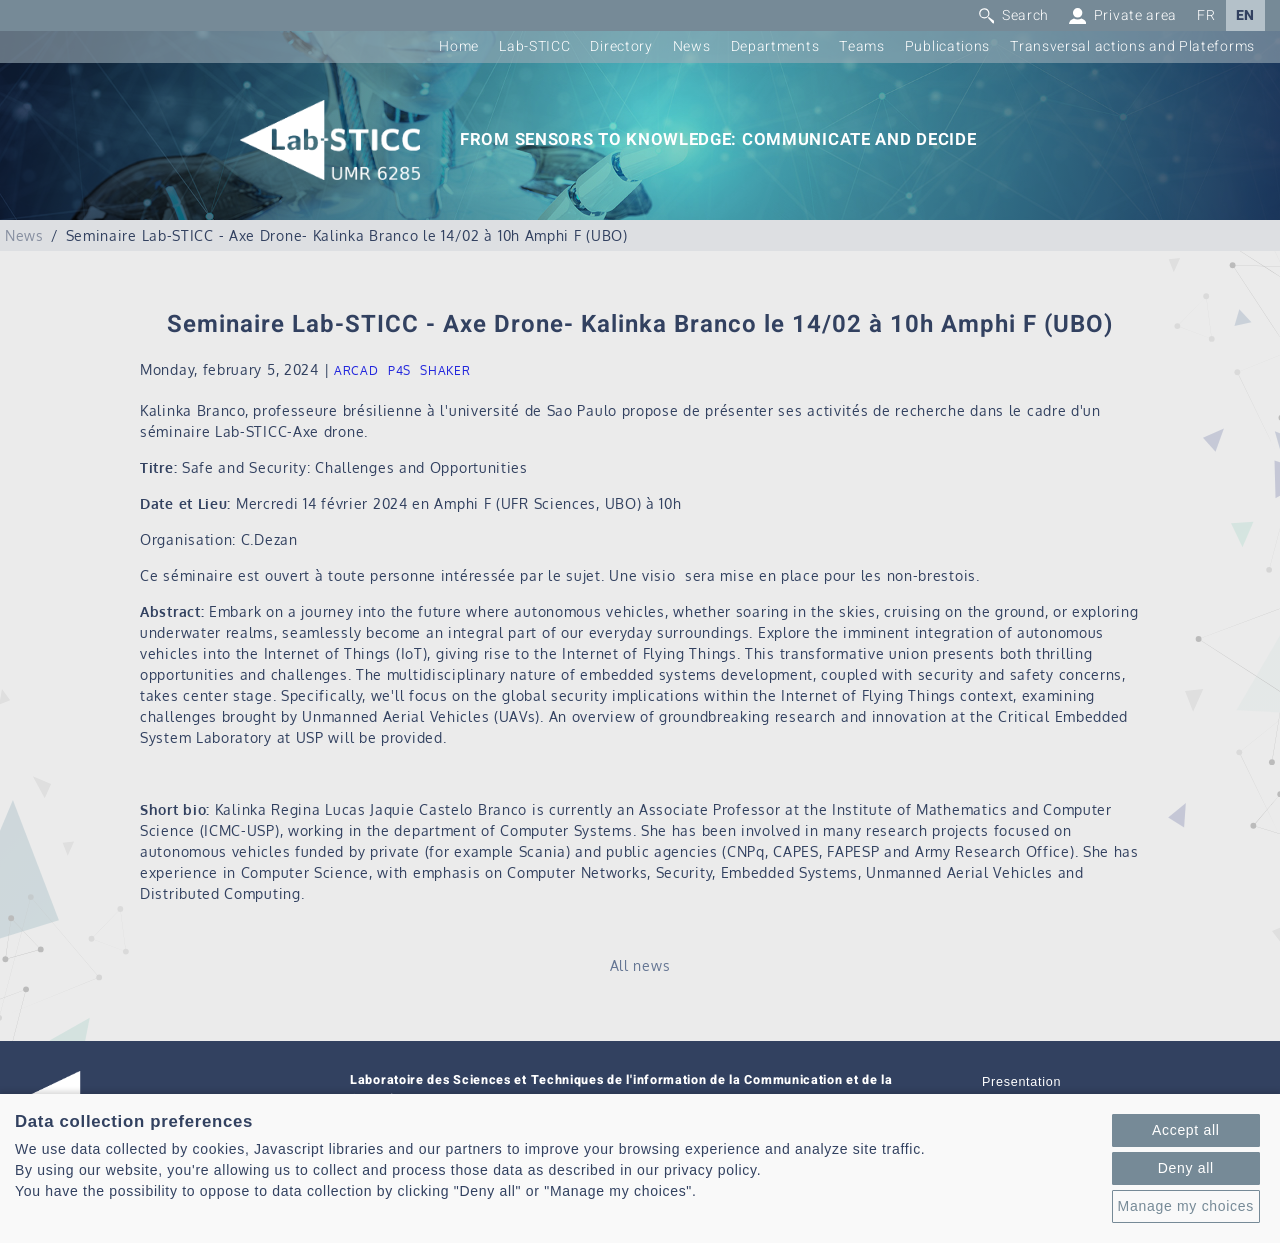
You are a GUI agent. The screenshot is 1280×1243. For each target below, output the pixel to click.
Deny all (1186, 1168)
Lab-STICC (534, 46)
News (692, 46)
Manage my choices (1186, 1206)
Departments (775, 46)
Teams (862, 46)
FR (1206, 15)
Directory (621, 46)
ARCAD (356, 370)
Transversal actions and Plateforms (1132, 46)
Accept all (1186, 1130)
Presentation (1021, 1082)
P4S (399, 370)
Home (459, 46)
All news (640, 965)
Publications (947, 46)
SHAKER (445, 370)
